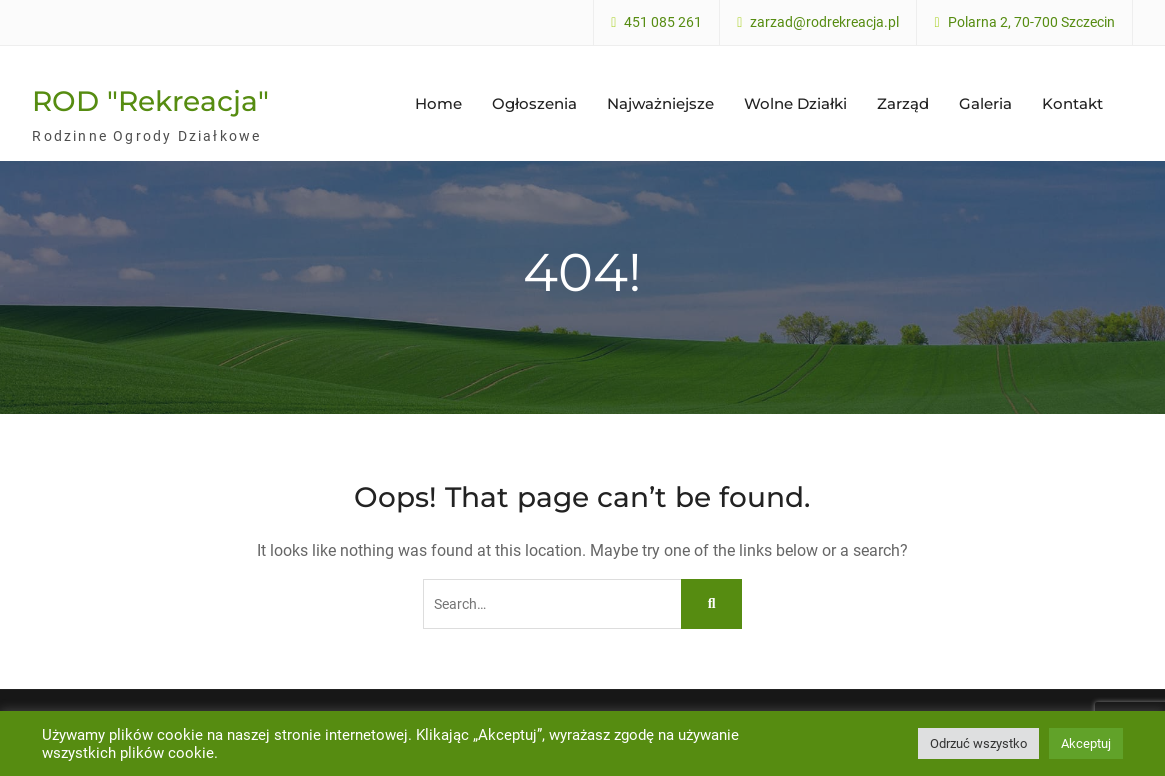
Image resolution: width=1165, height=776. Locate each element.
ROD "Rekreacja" (150, 99)
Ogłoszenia (534, 101)
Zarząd (903, 101)
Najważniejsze (660, 101)
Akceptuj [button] (1086, 743)
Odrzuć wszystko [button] (978, 743)
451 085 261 (663, 22)
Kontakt (1072, 101)
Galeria (985, 101)
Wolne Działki (795, 101)
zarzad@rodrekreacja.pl (824, 22)
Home (438, 101)
